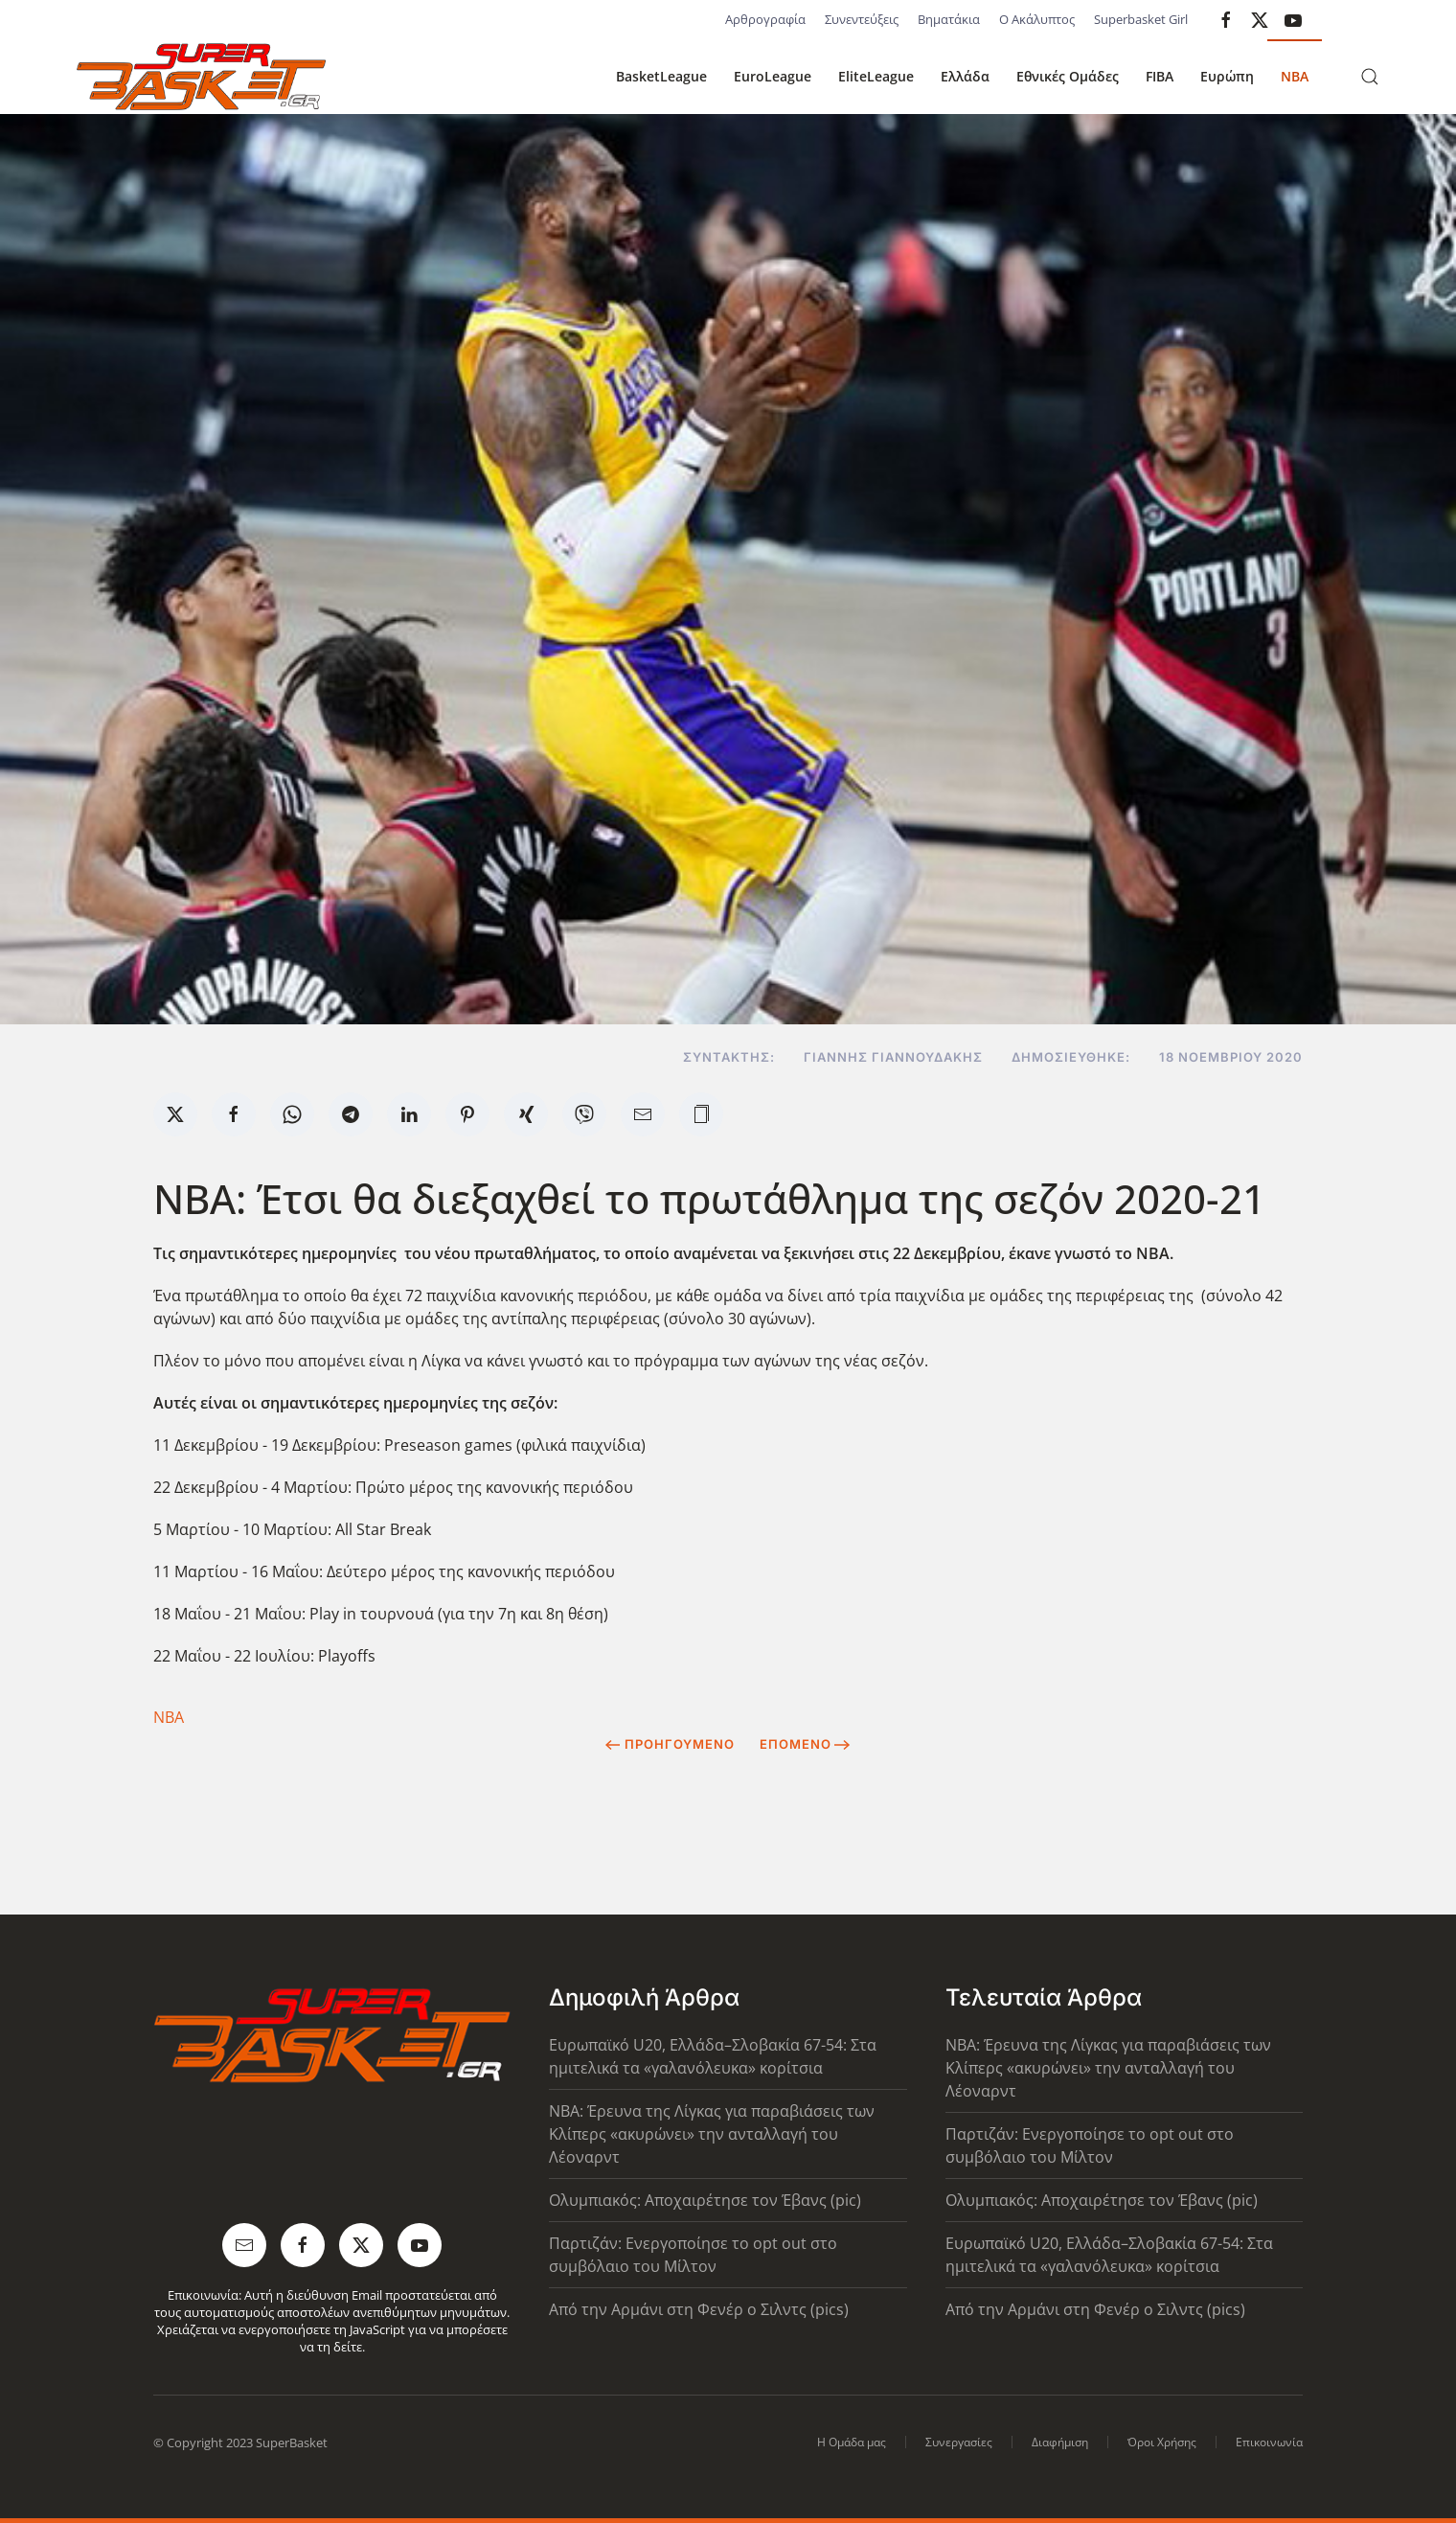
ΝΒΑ (168, 1717)
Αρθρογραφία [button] (765, 19)
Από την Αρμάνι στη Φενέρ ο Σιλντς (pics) (699, 2309)
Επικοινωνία (1269, 2442)
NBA (1294, 76)
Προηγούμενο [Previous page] (670, 1744)
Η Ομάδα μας (851, 2442)
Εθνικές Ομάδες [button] (1067, 76)
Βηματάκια (949, 19)
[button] (1369, 76)
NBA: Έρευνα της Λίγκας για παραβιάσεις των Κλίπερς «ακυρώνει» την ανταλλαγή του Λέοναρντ (712, 2133)
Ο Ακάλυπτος (1037, 19)
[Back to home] (201, 76)
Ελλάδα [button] (965, 76)
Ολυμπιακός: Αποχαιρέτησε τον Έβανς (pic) (705, 2200)
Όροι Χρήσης (1161, 2442)
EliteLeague (876, 76)
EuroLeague (772, 76)
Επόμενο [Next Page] (805, 1744)
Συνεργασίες (958, 2442)
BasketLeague (661, 76)
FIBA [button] (1159, 76)
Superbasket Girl (1141, 19)
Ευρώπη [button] (1227, 76)
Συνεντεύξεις (862, 19)
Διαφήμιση (1060, 2442)
